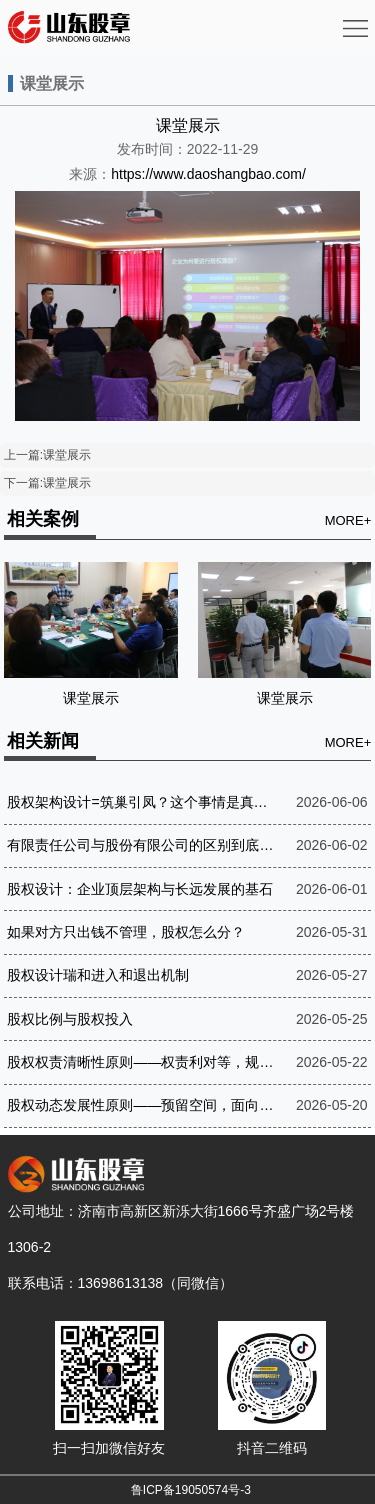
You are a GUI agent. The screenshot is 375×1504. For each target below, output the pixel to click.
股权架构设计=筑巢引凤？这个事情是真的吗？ (142, 802)
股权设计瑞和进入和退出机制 (98, 975)
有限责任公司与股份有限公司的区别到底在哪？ (142, 845)
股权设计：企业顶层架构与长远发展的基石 (140, 889)
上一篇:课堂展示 (47, 455)
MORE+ (348, 520)
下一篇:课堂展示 (47, 483)
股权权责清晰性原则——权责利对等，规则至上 (142, 1062)
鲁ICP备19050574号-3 (191, 1490)
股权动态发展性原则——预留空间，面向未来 (142, 1105)
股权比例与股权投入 (70, 1019)
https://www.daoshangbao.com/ (208, 174)
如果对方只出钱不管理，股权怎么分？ (126, 932)
